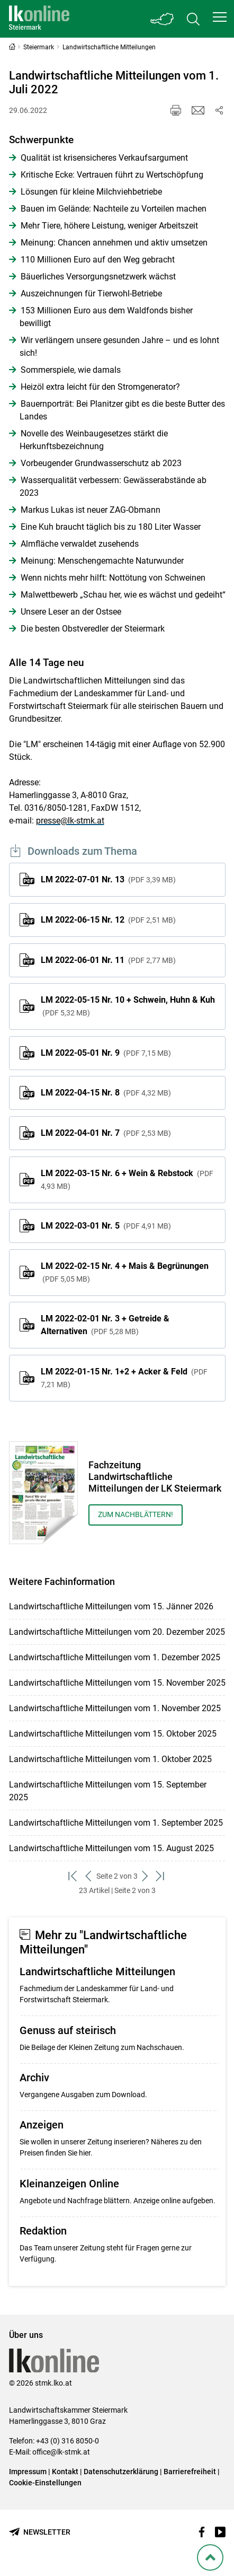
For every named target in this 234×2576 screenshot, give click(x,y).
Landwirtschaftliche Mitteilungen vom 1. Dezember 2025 (114, 1657)
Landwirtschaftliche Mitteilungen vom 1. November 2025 (115, 1708)
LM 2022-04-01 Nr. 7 (106, 1133)
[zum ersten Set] (73, 1876)
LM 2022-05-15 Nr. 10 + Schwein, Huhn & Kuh (128, 1006)
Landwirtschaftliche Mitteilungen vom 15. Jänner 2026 (111, 1606)
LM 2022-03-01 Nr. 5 (106, 1226)
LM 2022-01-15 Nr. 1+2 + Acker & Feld (124, 1377)
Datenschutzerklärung (121, 2471)
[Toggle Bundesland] (162, 18)
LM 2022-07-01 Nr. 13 (108, 879)
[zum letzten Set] (160, 1876)
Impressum (28, 2471)
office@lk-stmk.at (61, 2452)
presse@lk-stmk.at (70, 821)
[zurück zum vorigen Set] (88, 1876)
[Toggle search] (193, 18)
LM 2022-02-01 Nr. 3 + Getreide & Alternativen (105, 1324)
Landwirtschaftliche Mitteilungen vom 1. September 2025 (116, 1823)
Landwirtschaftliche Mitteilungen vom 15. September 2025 (107, 1791)
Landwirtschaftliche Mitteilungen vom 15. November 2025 (117, 1683)
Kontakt (65, 2471)
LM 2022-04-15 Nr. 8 (106, 1093)
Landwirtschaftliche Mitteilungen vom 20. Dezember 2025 (117, 1632)
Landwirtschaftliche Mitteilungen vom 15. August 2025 (111, 1848)
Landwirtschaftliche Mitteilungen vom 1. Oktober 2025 (110, 1759)
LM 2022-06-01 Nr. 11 (108, 960)
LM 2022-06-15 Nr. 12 (108, 920)
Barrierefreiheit (190, 2471)
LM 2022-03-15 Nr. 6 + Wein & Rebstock (127, 1179)
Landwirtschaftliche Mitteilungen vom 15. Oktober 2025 (113, 1734)
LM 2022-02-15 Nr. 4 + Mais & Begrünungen (125, 1272)
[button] (220, 17)
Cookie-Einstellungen (45, 2482)
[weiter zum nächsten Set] (145, 1876)
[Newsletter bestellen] (39, 2532)
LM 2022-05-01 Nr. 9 (106, 1053)
